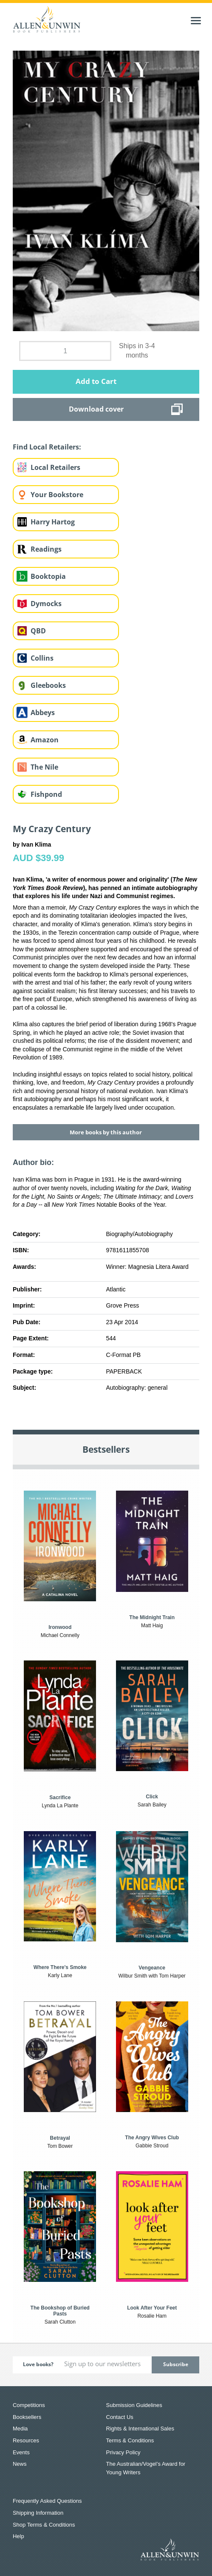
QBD (38, 630)
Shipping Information (38, 2513)
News (20, 2464)
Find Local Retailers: (47, 447)
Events (21, 2452)
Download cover (96, 409)
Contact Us (119, 2417)
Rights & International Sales (140, 2428)
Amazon (45, 739)
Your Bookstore (57, 494)
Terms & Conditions (130, 2440)
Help (18, 2536)
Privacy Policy (123, 2452)
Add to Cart (96, 381)
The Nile (44, 767)
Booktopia (48, 576)
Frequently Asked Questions (47, 2501)
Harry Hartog (53, 522)
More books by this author (106, 1132)
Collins (42, 658)
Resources (26, 2440)
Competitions (29, 2405)
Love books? (38, 2364)
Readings (46, 549)
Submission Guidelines (134, 2405)
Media (20, 2428)
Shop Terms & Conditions (44, 2525)
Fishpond (46, 794)
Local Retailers (55, 467)
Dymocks (46, 603)
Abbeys (43, 712)
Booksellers (27, 2417)
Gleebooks (48, 685)
